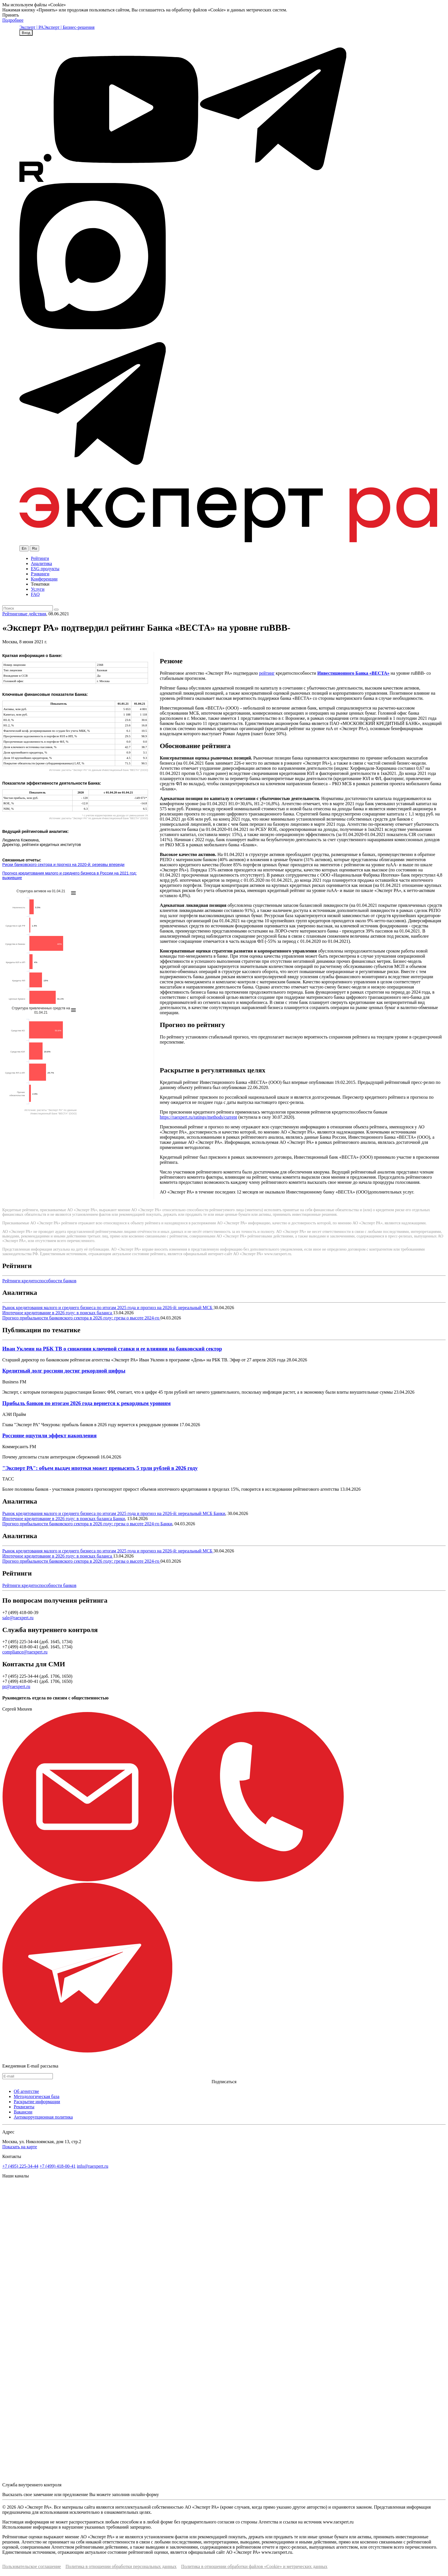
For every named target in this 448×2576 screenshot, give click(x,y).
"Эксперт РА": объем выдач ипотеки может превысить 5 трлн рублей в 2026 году (100, 1468)
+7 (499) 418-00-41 (57, 2166)
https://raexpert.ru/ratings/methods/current (198, 1117)
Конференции (44, 578)
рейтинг (267, 673)
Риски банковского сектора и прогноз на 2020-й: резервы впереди (63, 864)
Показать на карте (19, 2146)
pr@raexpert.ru (16, 1686)
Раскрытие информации (37, 2101)
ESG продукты (45, 568)
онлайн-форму (145, 2494)
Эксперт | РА (31, 27)
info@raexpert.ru (92, 2166)
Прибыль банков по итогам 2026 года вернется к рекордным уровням (86, 1403)
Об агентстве (26, 2091)
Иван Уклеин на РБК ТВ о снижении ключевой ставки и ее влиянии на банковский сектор (112, 1349)
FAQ (35, 594)
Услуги (38, 589)
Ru (34, 548)
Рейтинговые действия (24, 613)
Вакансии (23, 2111)
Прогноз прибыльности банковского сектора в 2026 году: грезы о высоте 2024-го (81, 1317)
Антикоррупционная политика (43, 2117)
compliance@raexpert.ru (24, 1651)
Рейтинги (40, 558)
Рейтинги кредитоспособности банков (39, 1280)
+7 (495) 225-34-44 (20, 2166)
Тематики (40, 584)
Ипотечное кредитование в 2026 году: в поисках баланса (57, 1312)
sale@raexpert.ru (17, 1617)
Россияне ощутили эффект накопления (49, 1435)
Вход (26, 33)
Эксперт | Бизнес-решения (69, 27)
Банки (219, 1513)
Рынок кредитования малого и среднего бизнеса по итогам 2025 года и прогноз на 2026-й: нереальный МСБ (107, 1307)
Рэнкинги (40, 573)
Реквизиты (24, 2106)
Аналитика (41, 563)
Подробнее (12, 20)
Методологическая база (36, 2096)
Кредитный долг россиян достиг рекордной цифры (63, 1371)
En (24, 548)
